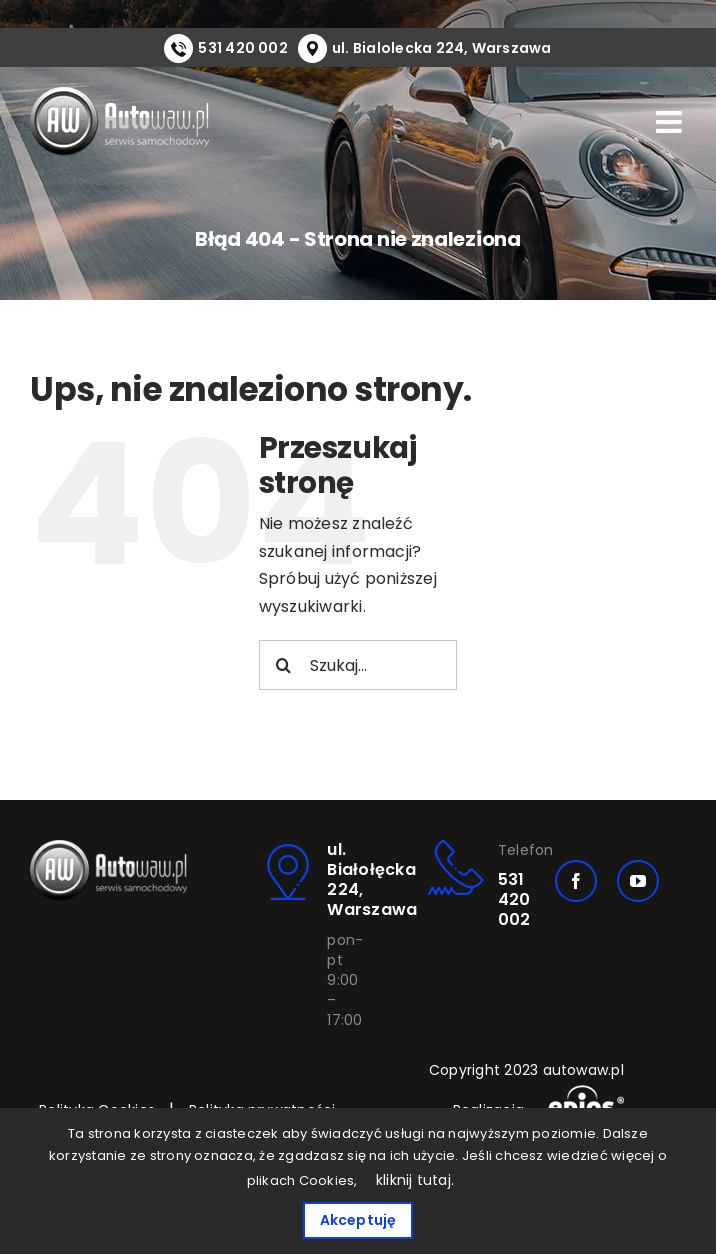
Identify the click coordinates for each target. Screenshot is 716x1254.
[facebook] (576, 881)
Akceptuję (358, 1220)
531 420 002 (243, 48)
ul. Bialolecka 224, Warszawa (442, 48)
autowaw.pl (583, 1070)
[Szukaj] (284, 665)
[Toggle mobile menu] (671, 122)
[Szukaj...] (358, 665)
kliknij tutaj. (415, 1180)
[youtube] (638, 881)
